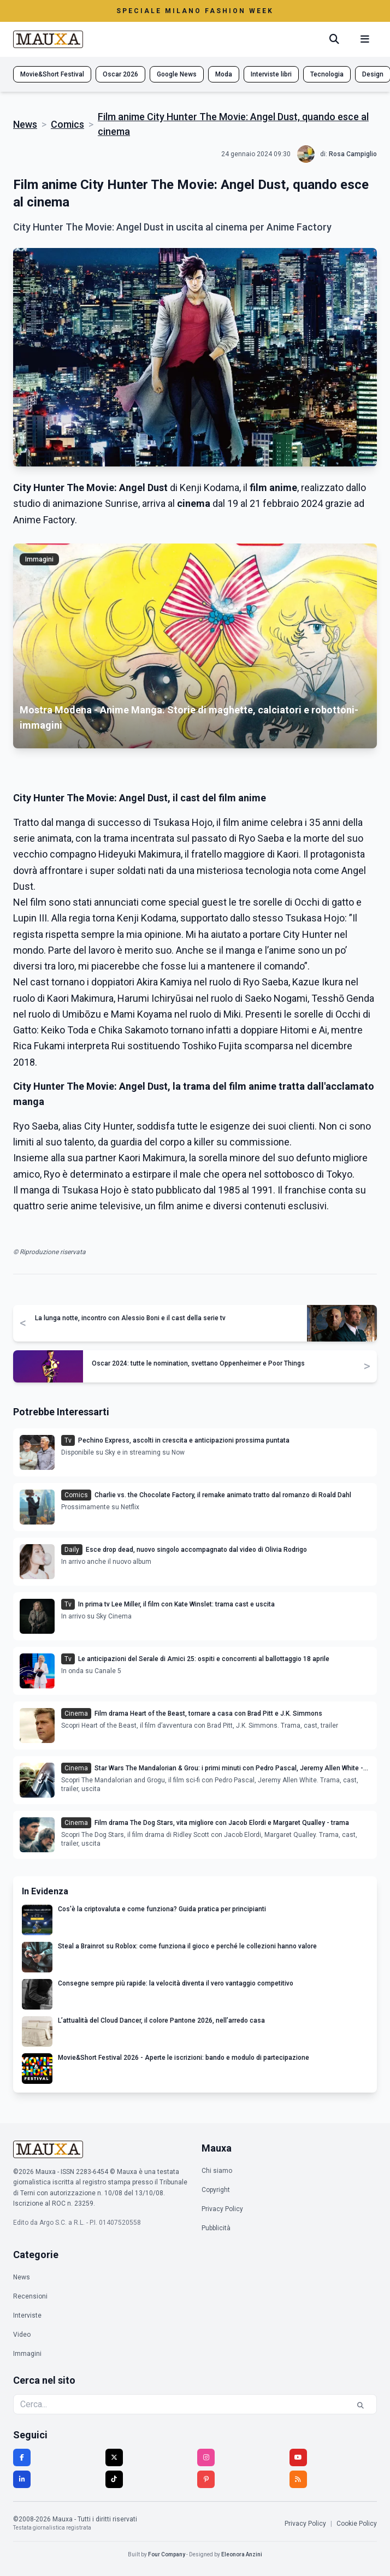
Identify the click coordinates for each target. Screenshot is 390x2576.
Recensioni (30, 2296)
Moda (223, 74)
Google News (177, 74)
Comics (67, 124)
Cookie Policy (356, 2523)
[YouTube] (298, 2457)
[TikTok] (114, 2479)
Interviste (27, 2315)
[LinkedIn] (22, 2479)
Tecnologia (327, 74)
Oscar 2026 (120, 74)
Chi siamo (217, 2171)
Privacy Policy (222, 2209)
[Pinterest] (206, 2479)
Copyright (216, 2190)
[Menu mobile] (365, 39)
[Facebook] (22, 2457)
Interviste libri (271, 74)
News (25, 124)
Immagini (27, 2354)
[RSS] (298, 2479)
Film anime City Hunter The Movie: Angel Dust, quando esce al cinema (233, 124)
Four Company (166, 2554)
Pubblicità (216, 2228)
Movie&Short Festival (52, 74)
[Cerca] (334, 39)
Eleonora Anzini (241, 2554)
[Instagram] (206, 2457)
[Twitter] (114, 2457)
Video (22, 2334)
